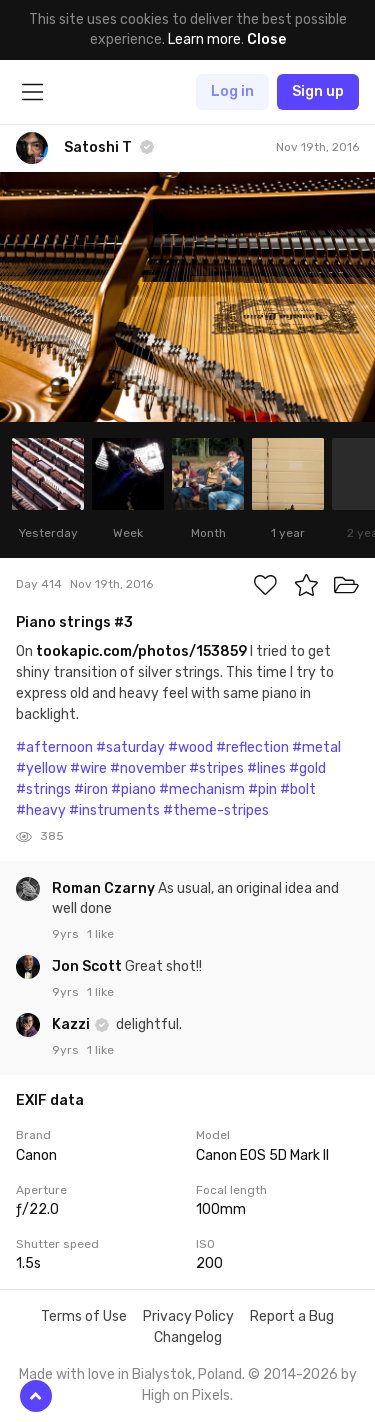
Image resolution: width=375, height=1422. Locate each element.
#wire (88, 768)
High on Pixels (186, 1395)
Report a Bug (292, 1316)
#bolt (298, 789)
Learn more (204, 39)
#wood (190, 747)
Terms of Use (84, 1316)
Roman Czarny (105, 888)
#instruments (114, 810)
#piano (133, 789)
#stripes (216, 768)
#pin (262, 789)
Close (266, 39)
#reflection (252, 747)
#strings (43, 789)
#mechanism (202, 789)
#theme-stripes (216, 810)
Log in (232, 91)
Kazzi (72, 1024)
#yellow (41, 768)
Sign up (318, 91)
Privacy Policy (188, 1316)
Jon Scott (88, 966)
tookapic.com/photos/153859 (141, 651)
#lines (266, 768)
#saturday (130, 747)
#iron (91, 789)
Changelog (188, 1337)
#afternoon (54, 747)
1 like (100, 934)
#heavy (41, 810)
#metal (316, 747)
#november (148, 768)
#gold (307, 768)
